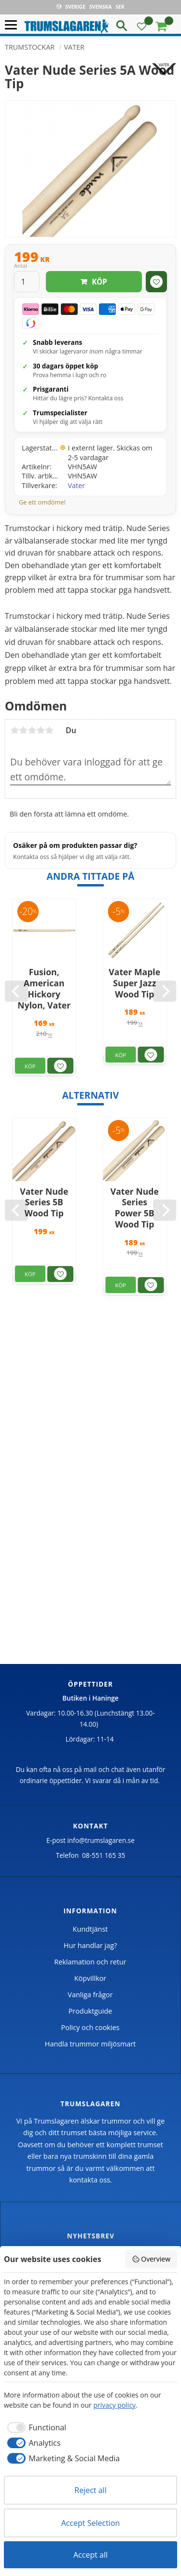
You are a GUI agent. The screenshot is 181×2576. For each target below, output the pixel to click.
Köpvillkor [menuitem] (90, 1978)
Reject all (90, 2490)
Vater (76, 485)
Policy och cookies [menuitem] (90, 2027)
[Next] (164, 991)
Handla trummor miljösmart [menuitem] (90, 2043)
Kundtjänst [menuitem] (90, 1929)
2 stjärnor (23, 730)
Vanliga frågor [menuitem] (90, 1994)
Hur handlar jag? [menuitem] (90, 1945)
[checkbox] (35, 2427)
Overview (151, 2258)
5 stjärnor (49, 730)
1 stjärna (14, 730)
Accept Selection (90, 2523)
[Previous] (16, 991)
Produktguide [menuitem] (90, 2011)
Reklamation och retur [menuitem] (90, 1961)
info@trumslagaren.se (101, 1840)
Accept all (90, 2554)
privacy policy (114, 2405)
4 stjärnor (40, 730)
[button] (13, 25)
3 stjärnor (32, 730)
